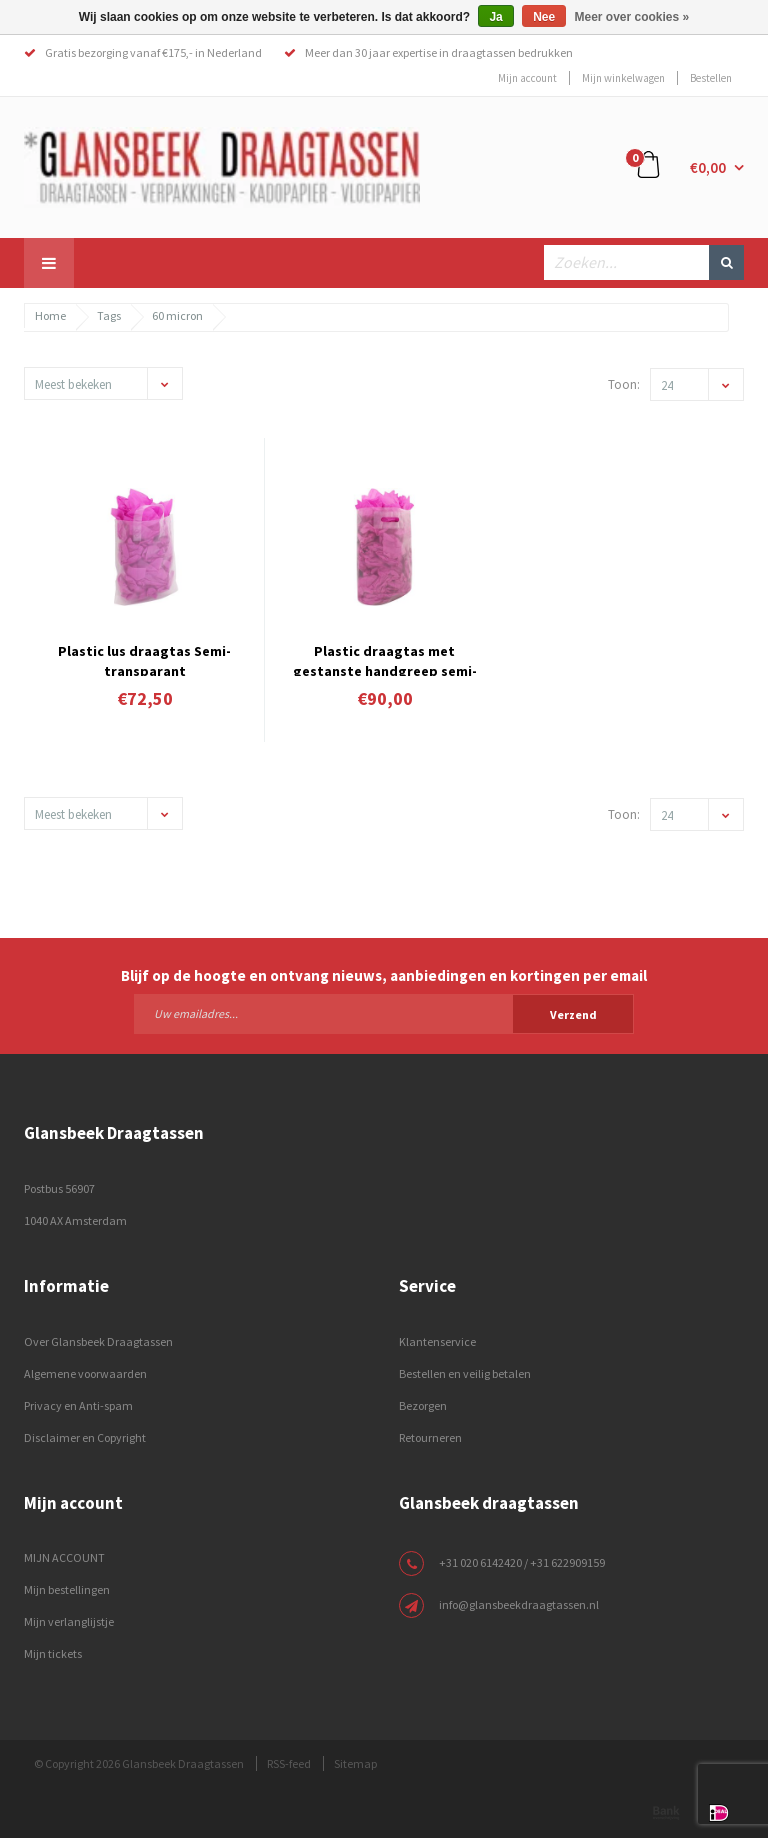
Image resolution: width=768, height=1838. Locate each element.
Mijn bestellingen (67, 1589)
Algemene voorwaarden (85, 1373)
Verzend (573, 1014)
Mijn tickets (53, 1653)
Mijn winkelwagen (623, 78)
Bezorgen (423, 1405)
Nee (544, 17)
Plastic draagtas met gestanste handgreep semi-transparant (385, 659)
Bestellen (711, 78)
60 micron (177, 315)
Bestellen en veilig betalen (465, 1373)
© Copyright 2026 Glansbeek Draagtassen (139, 1763)
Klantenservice (437, 1341)
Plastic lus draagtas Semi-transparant (144, 659)
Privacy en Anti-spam (78, 1405)
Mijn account (527, 78)
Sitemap (355, 1763)
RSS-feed (289, 1763)
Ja (495, 17)
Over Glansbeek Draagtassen (98, 1341)
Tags (109, 315)
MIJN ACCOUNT (64, 1557)
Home (50, 315)
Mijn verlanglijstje (69, 1621)
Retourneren (430, 1437)
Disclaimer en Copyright (85, 1437)
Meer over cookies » (632, 17)
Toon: (624, 384)
